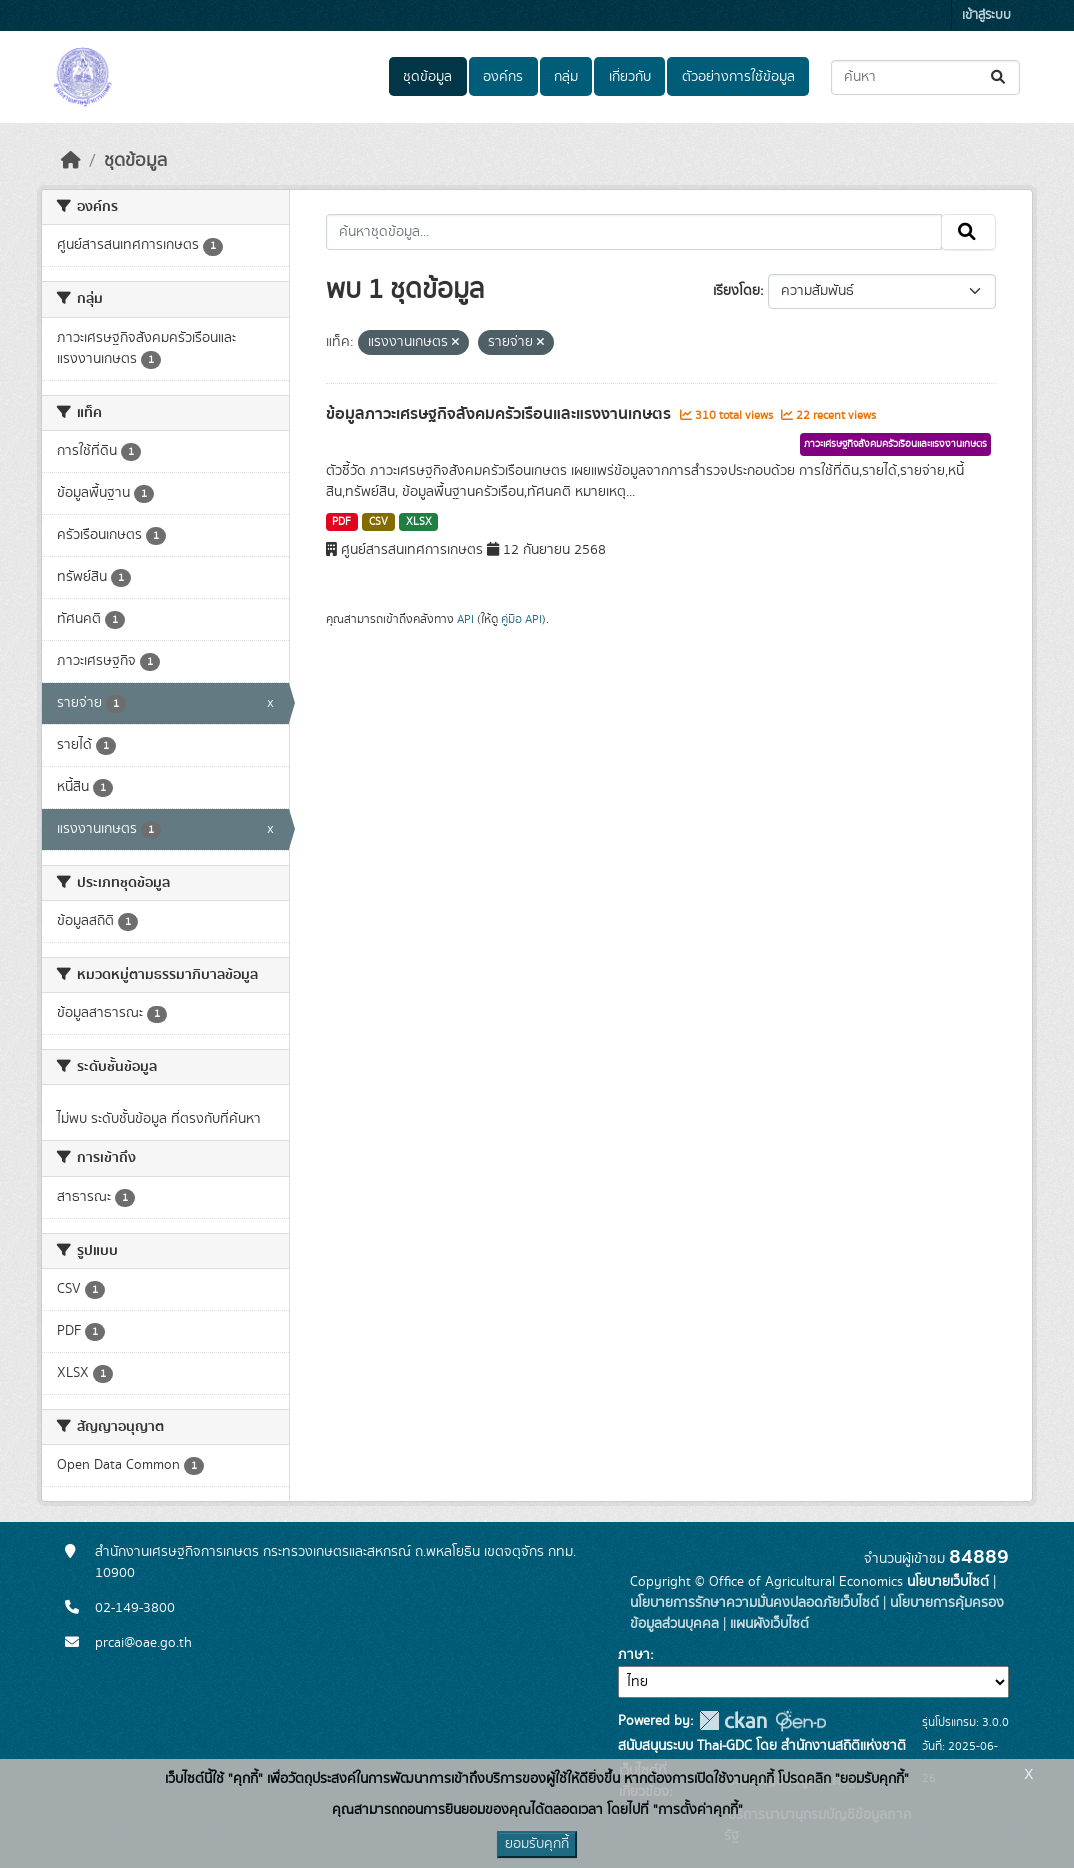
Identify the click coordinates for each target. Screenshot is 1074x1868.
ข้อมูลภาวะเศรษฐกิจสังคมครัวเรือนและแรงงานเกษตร (500, 414)
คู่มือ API (521, 619)
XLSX (419, 522)
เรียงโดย (736, 291)
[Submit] (999, 77)
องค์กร (503, 77)
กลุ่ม (566, 77)
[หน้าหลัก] (71, 161)
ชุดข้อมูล (427, 77)
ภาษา (634, 1655)
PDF (341, 522)
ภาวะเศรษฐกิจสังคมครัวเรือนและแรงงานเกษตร (895, 444)
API (465, 619)
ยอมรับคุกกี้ (537, 1844)
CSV (378, 522)
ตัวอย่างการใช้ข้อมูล (738, 77)
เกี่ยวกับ (630, 77)
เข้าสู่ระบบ (986, 15)
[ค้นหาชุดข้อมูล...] (925, 77)
